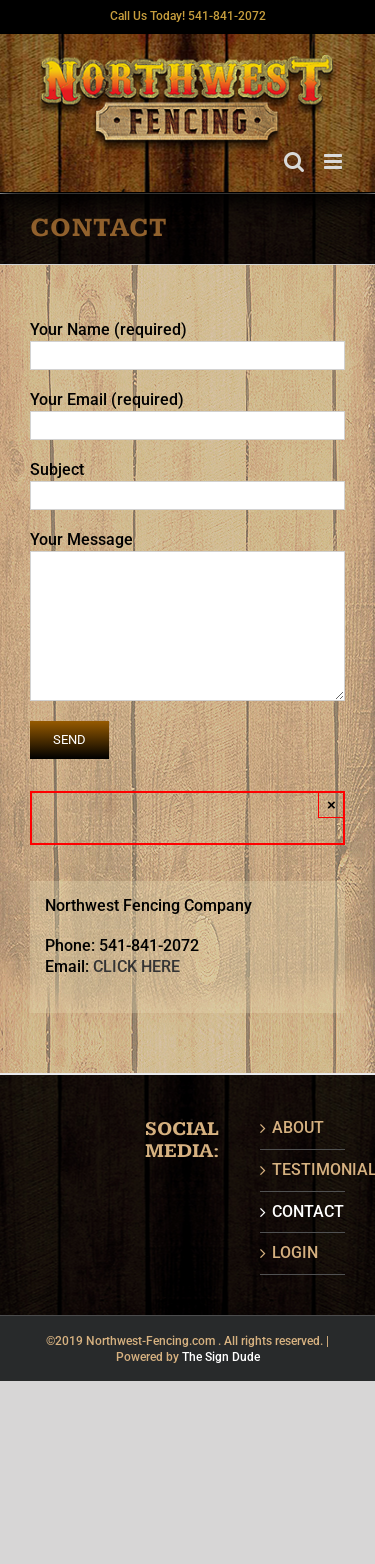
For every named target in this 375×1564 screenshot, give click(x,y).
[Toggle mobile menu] (334, 161)
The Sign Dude (221, 1357)
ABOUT (298, 1127)
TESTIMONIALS (303, 1169)
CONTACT (303, 1211)
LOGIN (295, 1252)
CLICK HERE (136, 966)
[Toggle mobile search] (294, 161)
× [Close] (331, 804)
